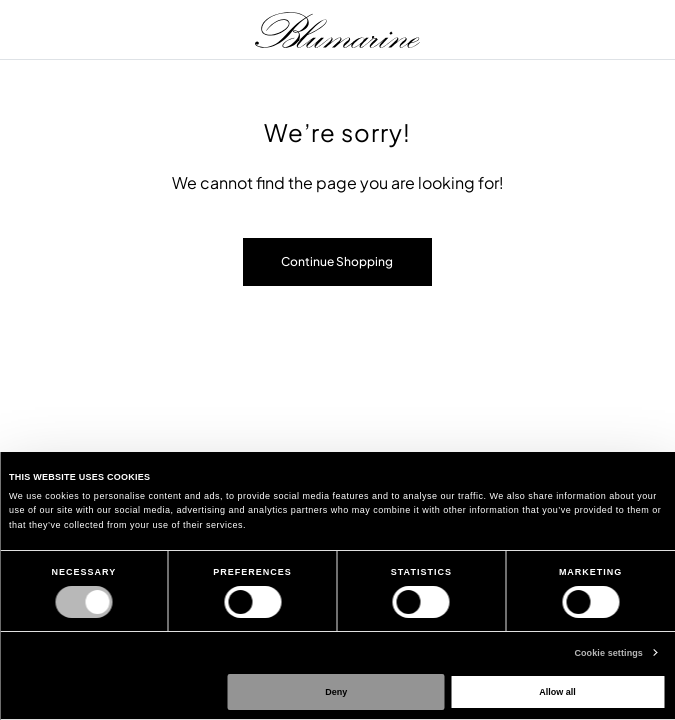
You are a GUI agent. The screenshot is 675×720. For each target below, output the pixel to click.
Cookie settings (608, 653)
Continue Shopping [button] (337, 261)
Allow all (557, 692)
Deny (336, 692)
